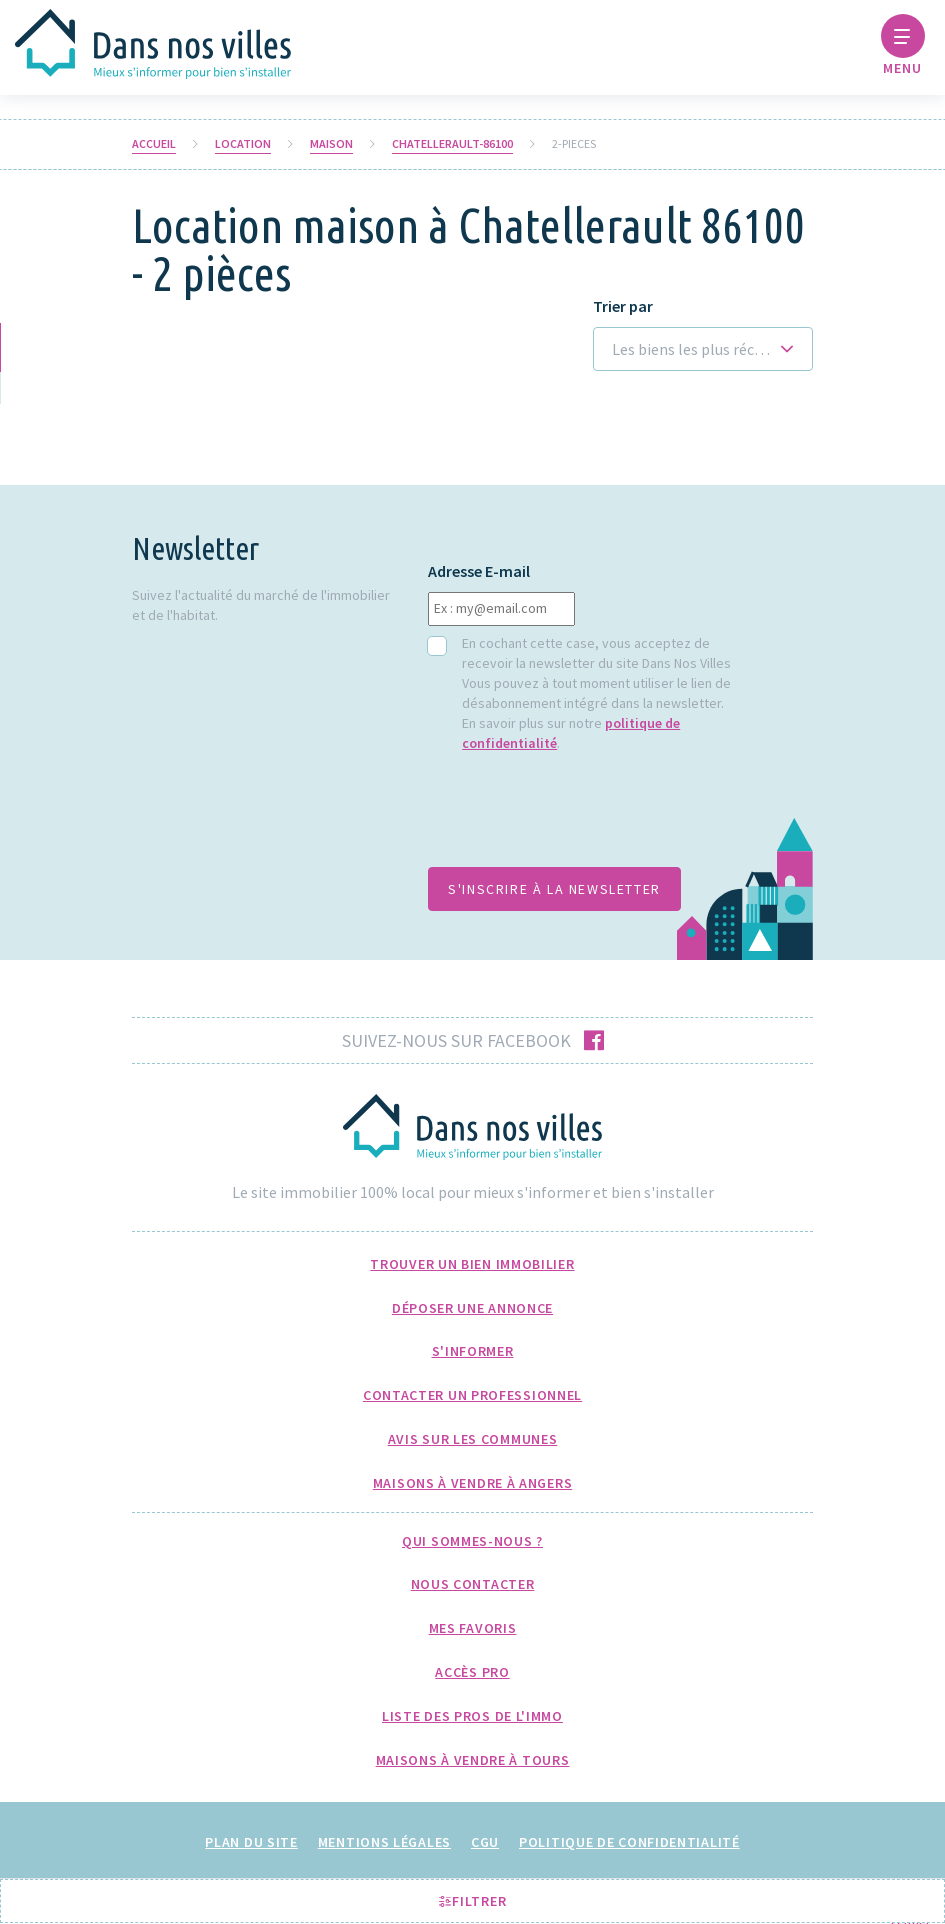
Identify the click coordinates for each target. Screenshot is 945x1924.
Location (243, 144)
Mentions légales (384, 1842)
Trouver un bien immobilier (472, 1264)
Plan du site (251, 1842)
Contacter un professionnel (472, 1395)
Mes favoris (473, 1628)
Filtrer (473, 1901)
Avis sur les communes (473, 1439)
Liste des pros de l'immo (472, 1716)
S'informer (473, 1351)
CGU (485, 1842)
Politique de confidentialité (629, 1842)
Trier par (623, 306)
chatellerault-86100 (452, 144)
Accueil (154, 144)
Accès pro (472, 1672)
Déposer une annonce (472, 1308)
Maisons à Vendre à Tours (473, 1760)
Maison (331, 144)
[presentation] (580, 820)
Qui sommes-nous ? (472, 1541)
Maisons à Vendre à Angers (473, 1483)
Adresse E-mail (479, 571)
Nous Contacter (473, 1584)
